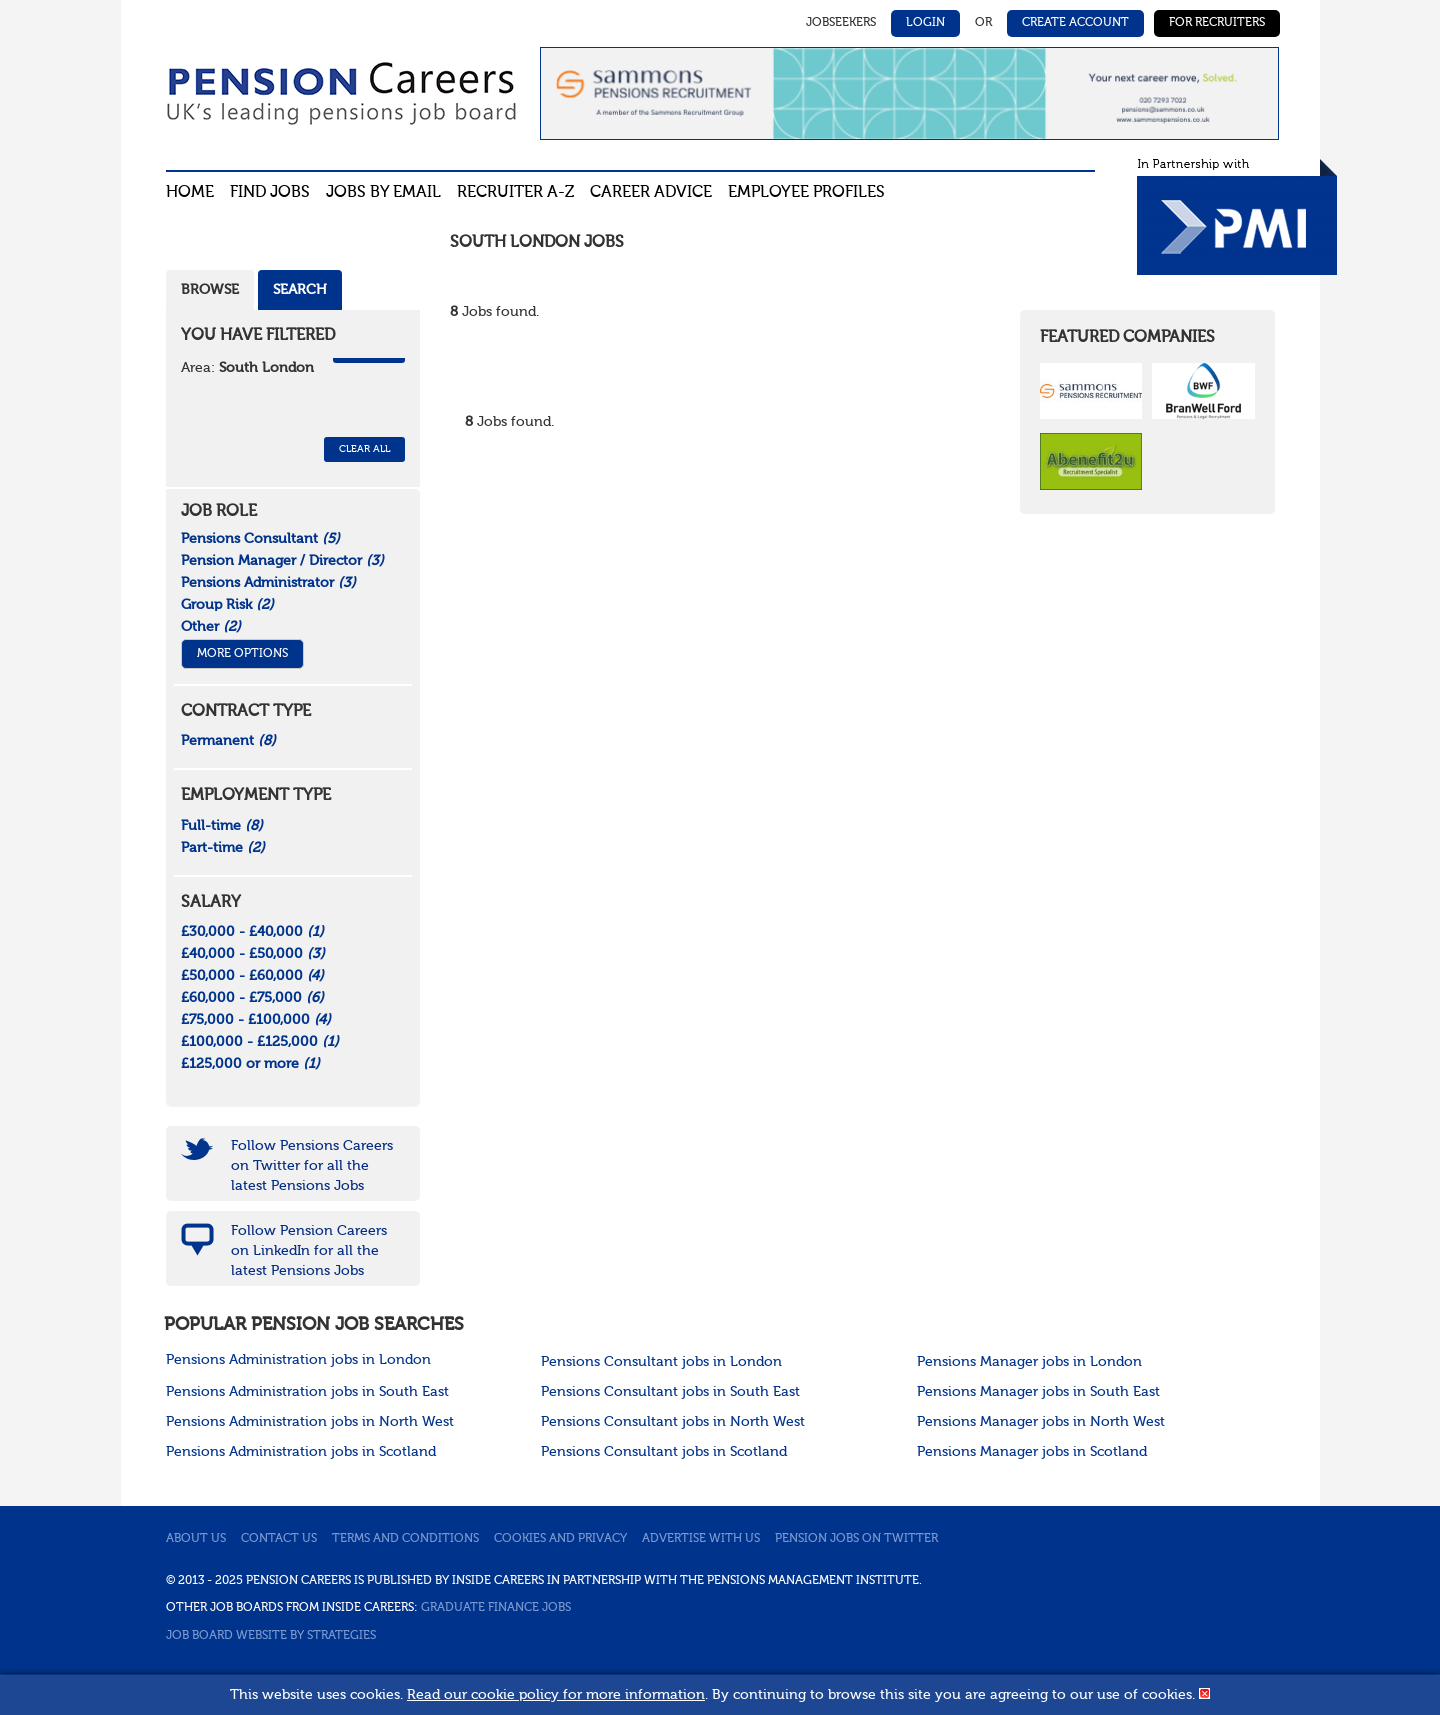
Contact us (279, 1539)
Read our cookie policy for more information (556, 1695)
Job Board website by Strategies (271, 1636)
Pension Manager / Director (282, 561)
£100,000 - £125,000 (260, 1042)
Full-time (222, 826)
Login (925, 23)
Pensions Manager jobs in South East (1038, 1392)
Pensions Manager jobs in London (1029, 1362)
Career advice (651, 193)
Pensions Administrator (268, 583)
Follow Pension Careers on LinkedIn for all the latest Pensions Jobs (309, 1251)
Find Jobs (270, 193)
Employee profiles (806, 193)
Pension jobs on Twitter (856, 1539)
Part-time (223, 848)
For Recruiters (1217, 23)
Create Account (1075, 23)
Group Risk (227, 605)
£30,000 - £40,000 (252, 932)
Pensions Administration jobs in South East (307, 1392)
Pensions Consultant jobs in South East (670, 1392)
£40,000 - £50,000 (253, 954)
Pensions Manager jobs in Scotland (1032, 1452)
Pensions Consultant (260, 539)
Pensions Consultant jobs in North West (673, 1422)
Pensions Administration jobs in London (298, 1360)
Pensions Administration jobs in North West (310, 1422)
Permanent (228, 741)
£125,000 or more (250, 1064)
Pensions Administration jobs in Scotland (301, 1452)
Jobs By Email (383, 193)
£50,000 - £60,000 (252, 976)
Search (300, 290)
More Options (242, 654)
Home (190, 193)
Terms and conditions (405, 1539)
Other (211, 627)
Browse (210, 290)
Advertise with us (701, 1539)
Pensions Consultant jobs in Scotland (664, 1452)
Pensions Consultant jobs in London (661, 1362)
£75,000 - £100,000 (256, 1020)
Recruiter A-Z (515, 193)
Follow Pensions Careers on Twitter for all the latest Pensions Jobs (312, 1166)
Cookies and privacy (560, 1539)
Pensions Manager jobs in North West (1041, 1422)
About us (196, 1539)
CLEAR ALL (364, 449)
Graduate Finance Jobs (496, 1608)
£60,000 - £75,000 (252, 998)
